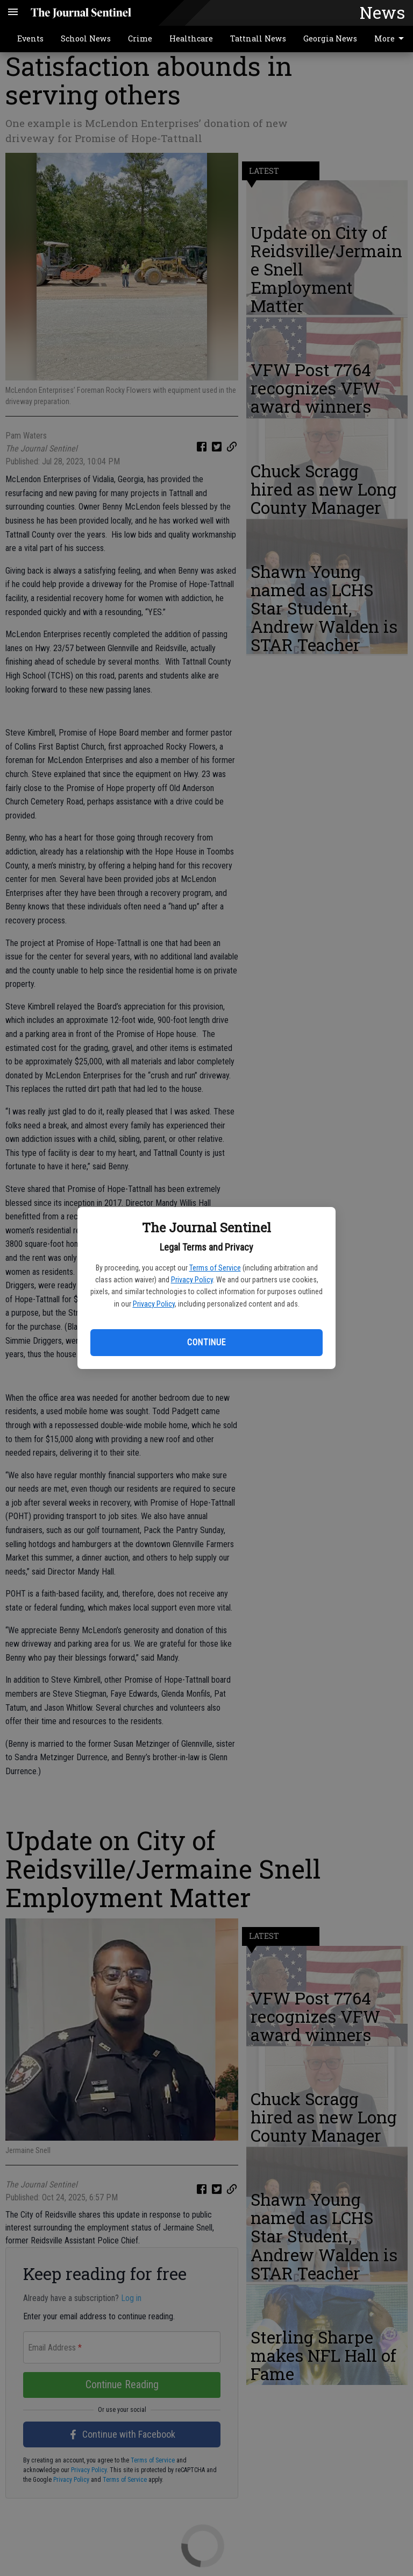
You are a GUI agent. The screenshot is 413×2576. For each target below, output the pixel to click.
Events (30, 38)
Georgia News (330, 38)
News (382, 12)
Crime (140, 38)
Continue (206, 1342)
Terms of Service (215, 1268)
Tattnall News (258, 38)
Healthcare (191, 38)
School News (86, 38)
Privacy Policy (192, 1279)
